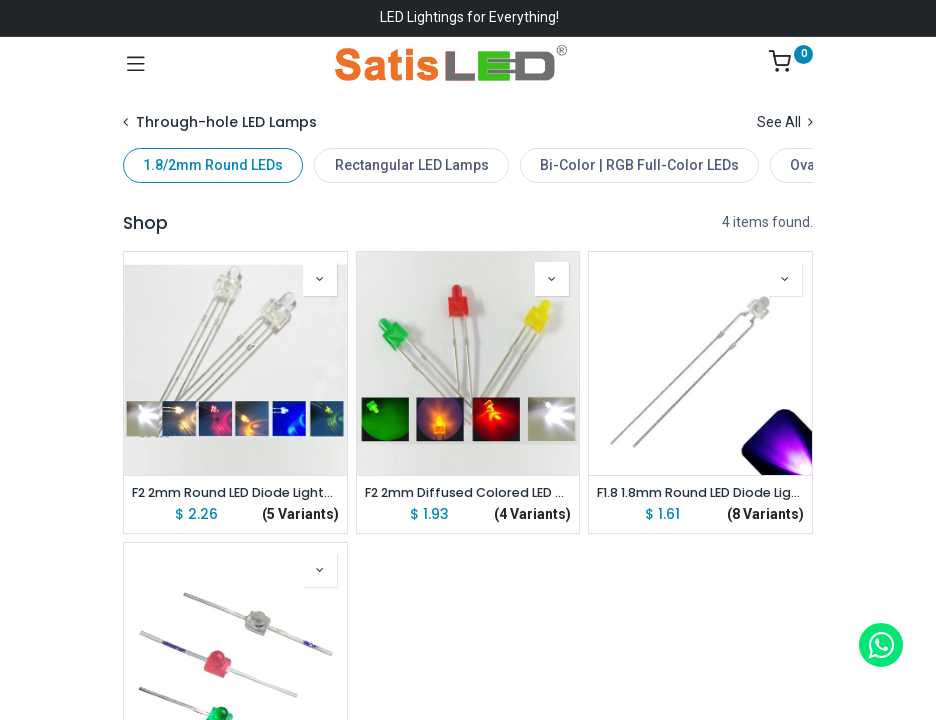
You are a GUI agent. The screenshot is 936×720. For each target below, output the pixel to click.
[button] (320, 279)
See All (785, 122)
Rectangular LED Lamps (412, 165)
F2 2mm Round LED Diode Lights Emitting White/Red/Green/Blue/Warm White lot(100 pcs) (235, 492)
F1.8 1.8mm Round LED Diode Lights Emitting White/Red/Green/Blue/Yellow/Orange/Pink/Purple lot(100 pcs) (700, 492)
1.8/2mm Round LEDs (213, 165)
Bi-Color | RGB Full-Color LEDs (639, 165)
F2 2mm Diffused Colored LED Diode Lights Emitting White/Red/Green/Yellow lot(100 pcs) (468, 492)
